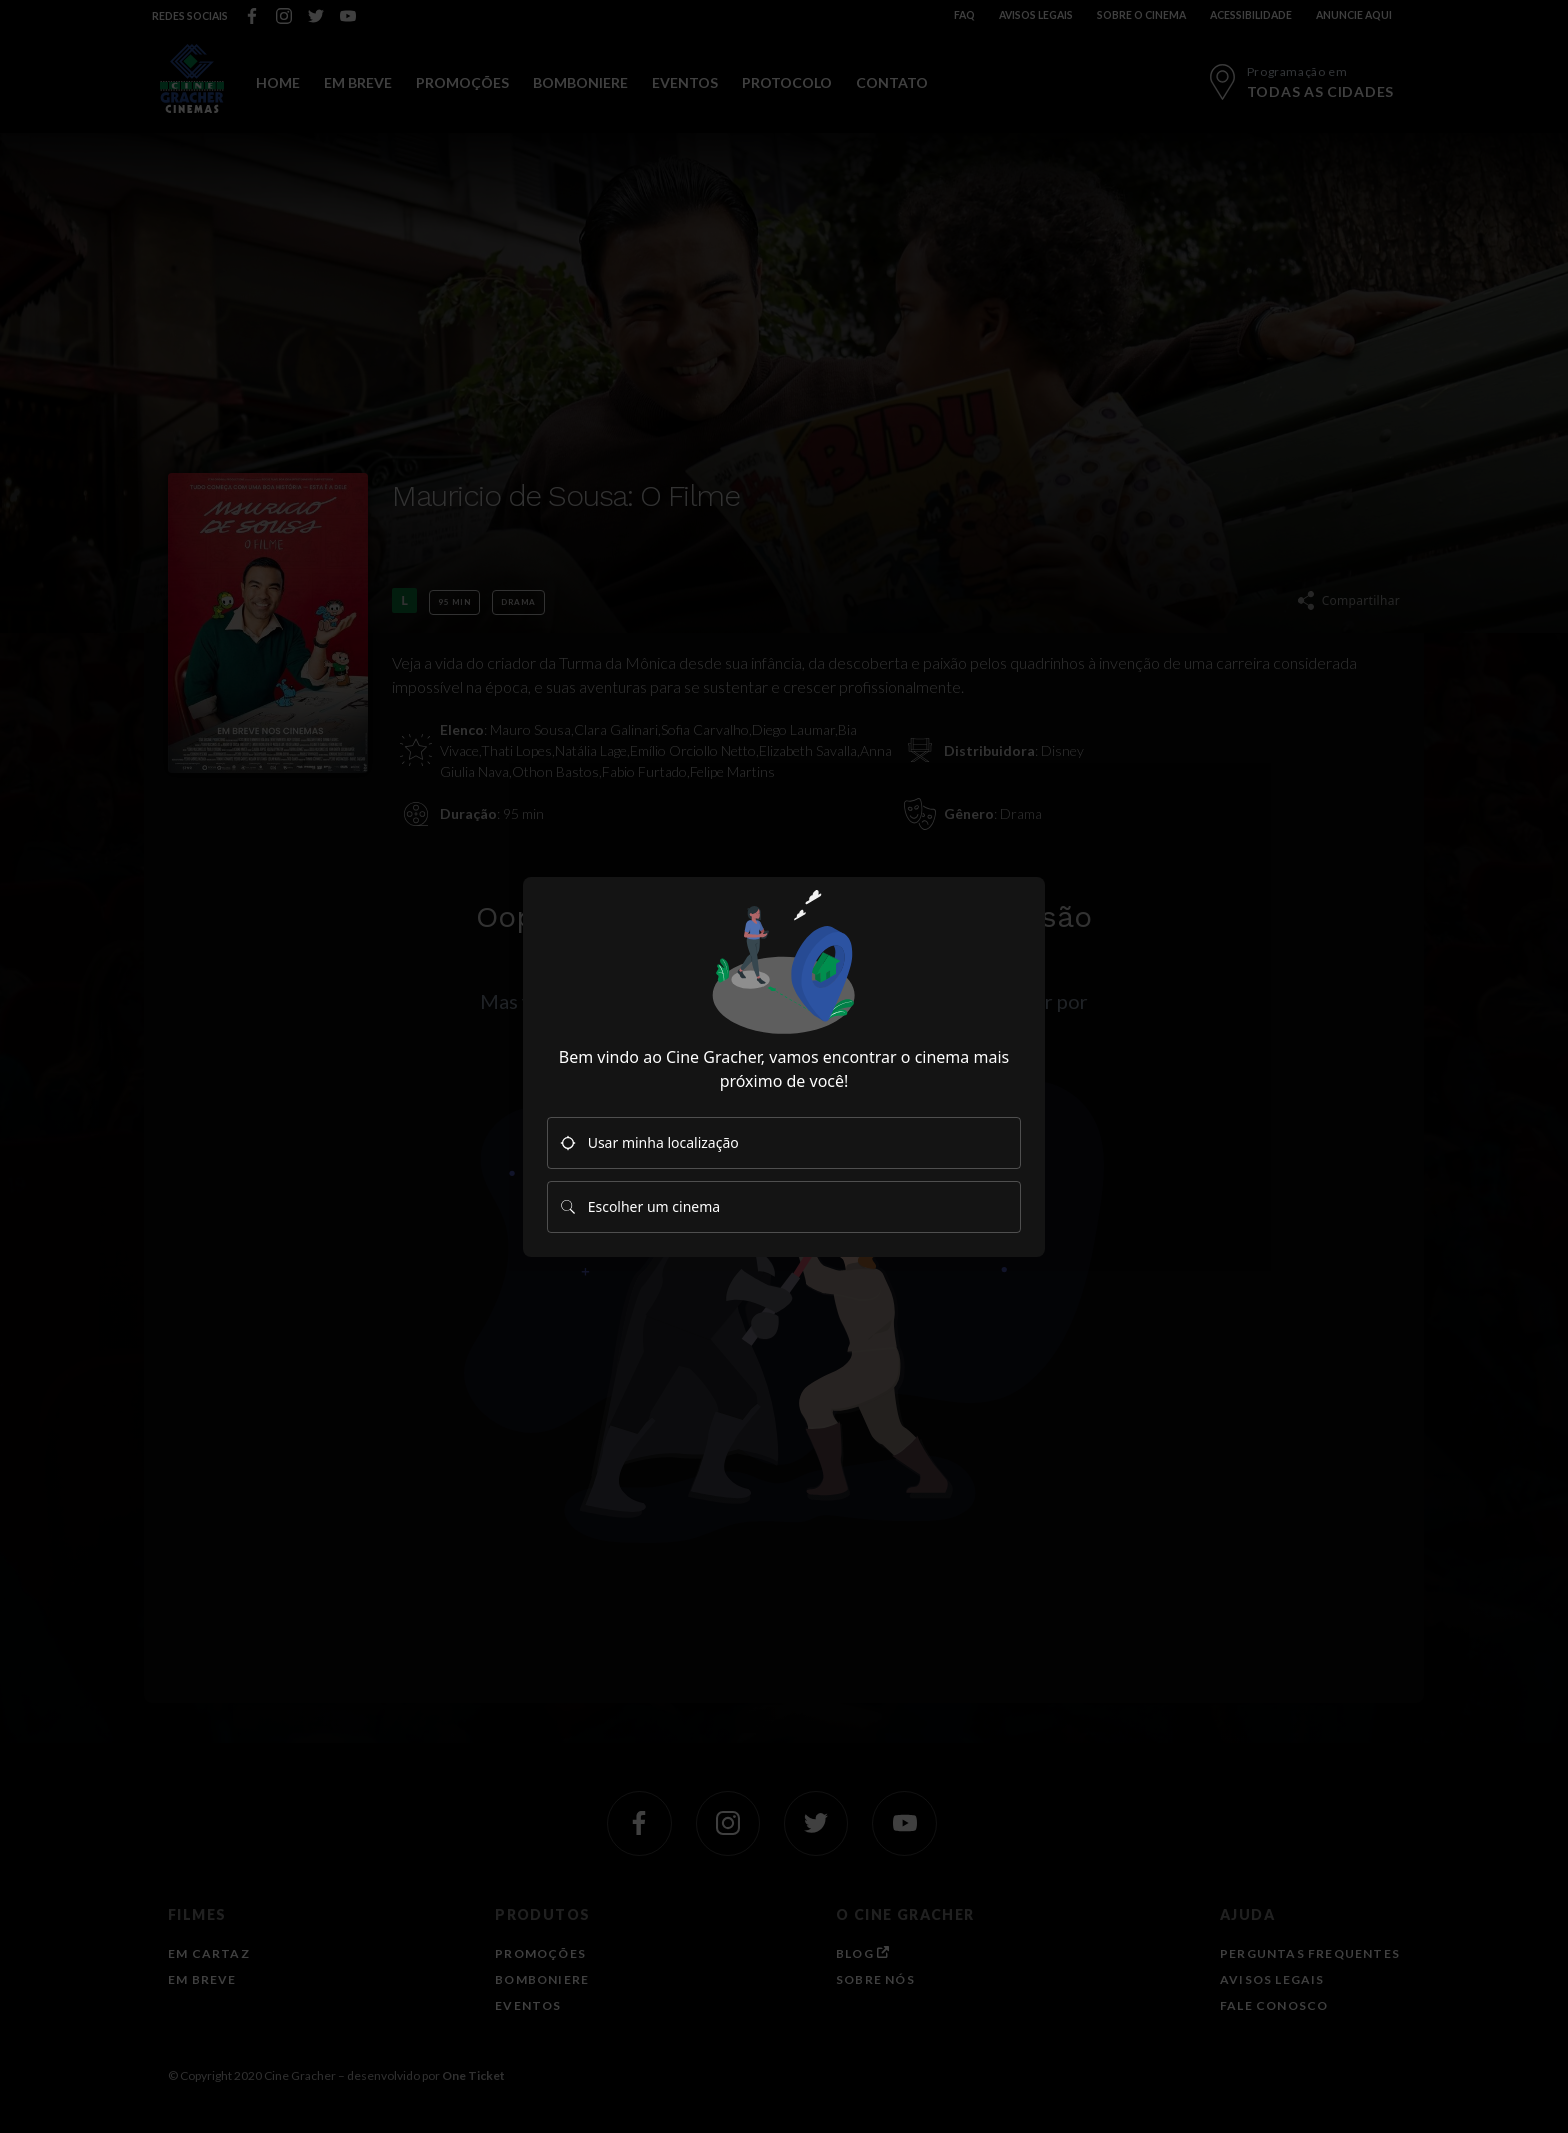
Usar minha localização (649, 1142)
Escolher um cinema (640, 1206)
